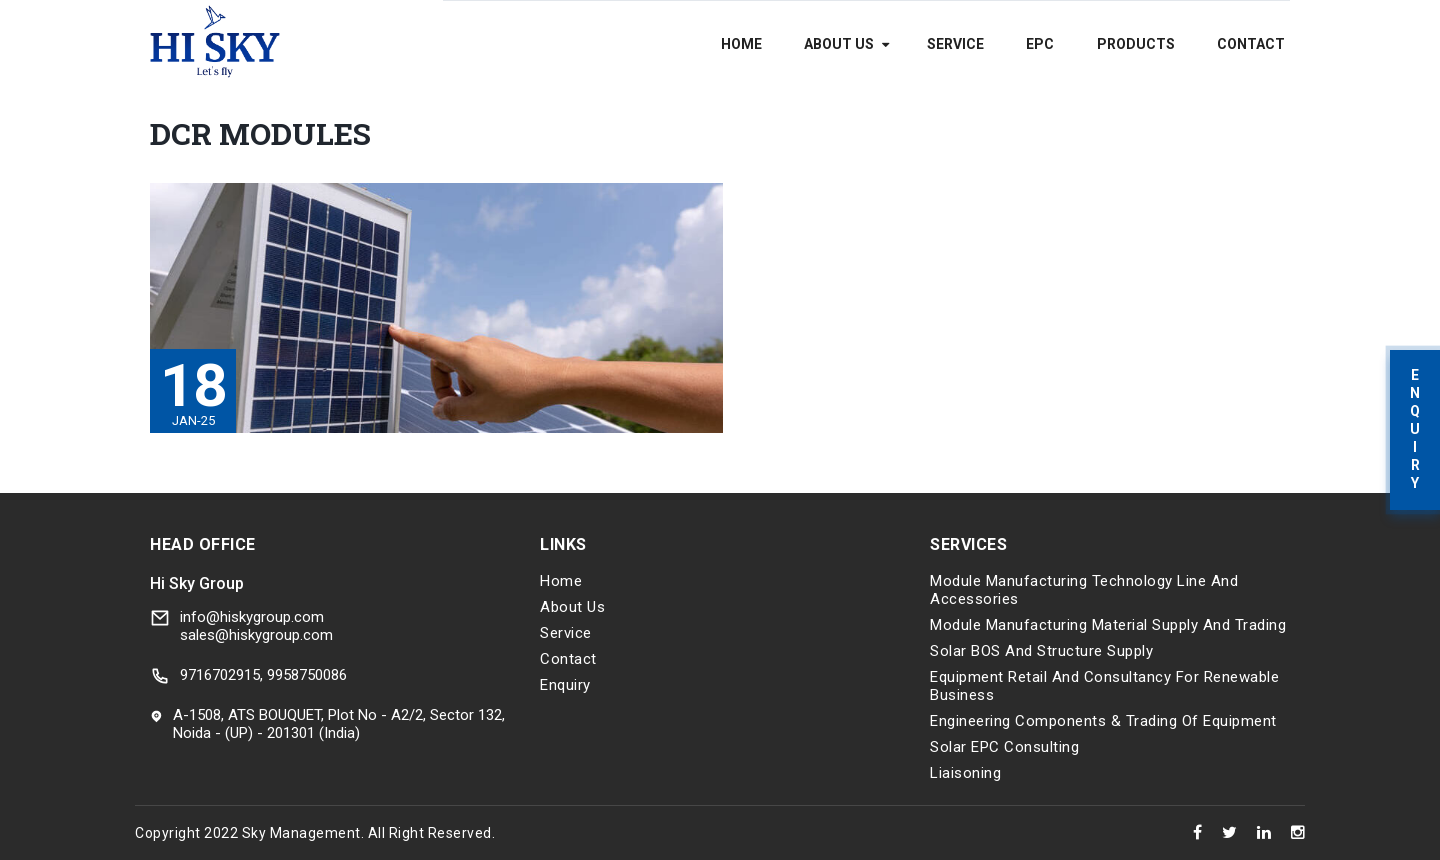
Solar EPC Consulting (1004, 747)
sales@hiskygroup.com (256, 635)
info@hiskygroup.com (252, 617)
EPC (1040, 44)
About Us (839, 44)
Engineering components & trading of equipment (1103, 721)
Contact (1251, 44)
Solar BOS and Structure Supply (1041, 651)
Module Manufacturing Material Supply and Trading (1108, 625)
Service (955, 44)
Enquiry (565, 685)
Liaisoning (965, 773)
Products (1136, 44)
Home (741, 44)
